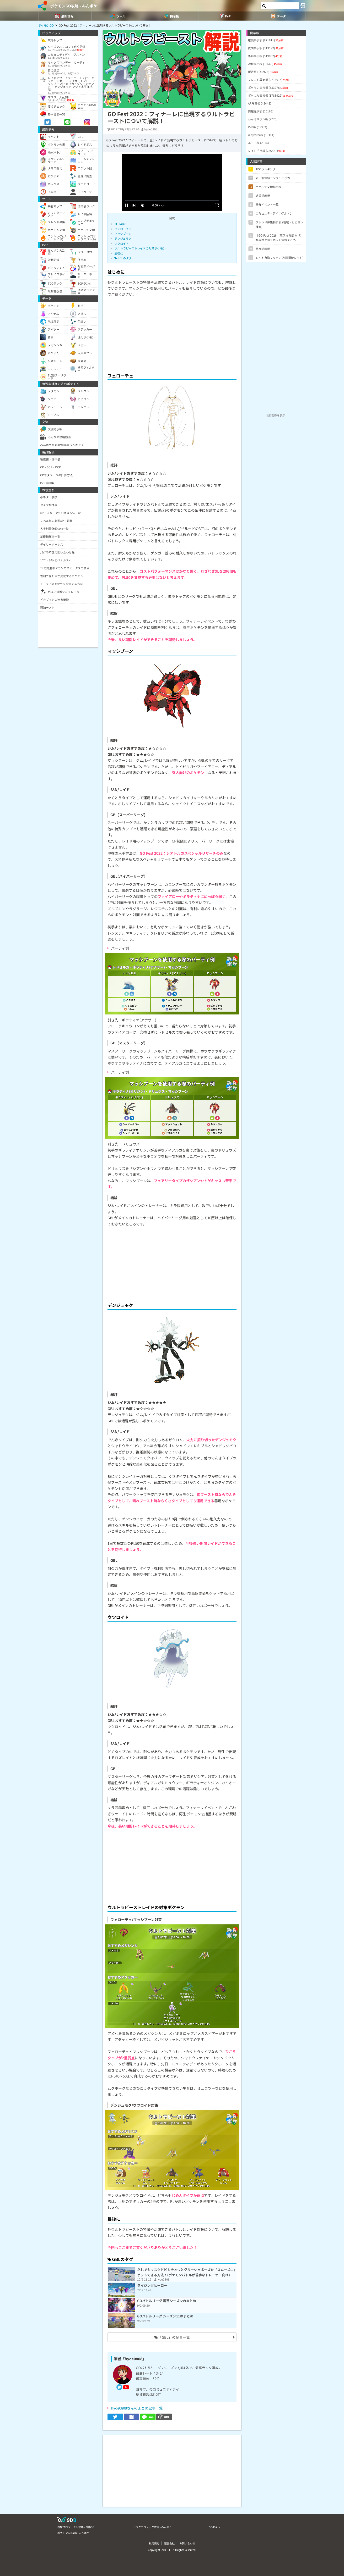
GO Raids (214, 2527)
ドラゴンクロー (173, 1005)
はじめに (120, 224)
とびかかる (216, 1009)
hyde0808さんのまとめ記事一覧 (137, 2407)
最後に (118, 253)
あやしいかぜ (131, 1129)
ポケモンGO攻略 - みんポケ (73, 6)
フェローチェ (123, 229)
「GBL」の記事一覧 (172, 2337)
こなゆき (131, 1000)
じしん (130, 1009)
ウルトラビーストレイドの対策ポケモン (140, 248)
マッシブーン (122, 234)
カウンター (216, 1000)
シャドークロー (131, 1124)
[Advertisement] (172, 333)
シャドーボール (131, 1133)
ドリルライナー (173, 1133)
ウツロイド (121, 243)
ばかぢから (216, 1005)
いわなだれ (174, 1129)
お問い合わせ (187, 2543)
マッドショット (173, 1124)
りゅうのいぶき (173, 1000)
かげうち (173, 1009)
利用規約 (154, 2543)
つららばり (131, 1005)
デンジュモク (122, 238)
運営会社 (169, 2543)
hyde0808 (150, 129)
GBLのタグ (123, 258)
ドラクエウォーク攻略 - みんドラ (152, 2527)
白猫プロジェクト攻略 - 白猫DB (75, 2527)
